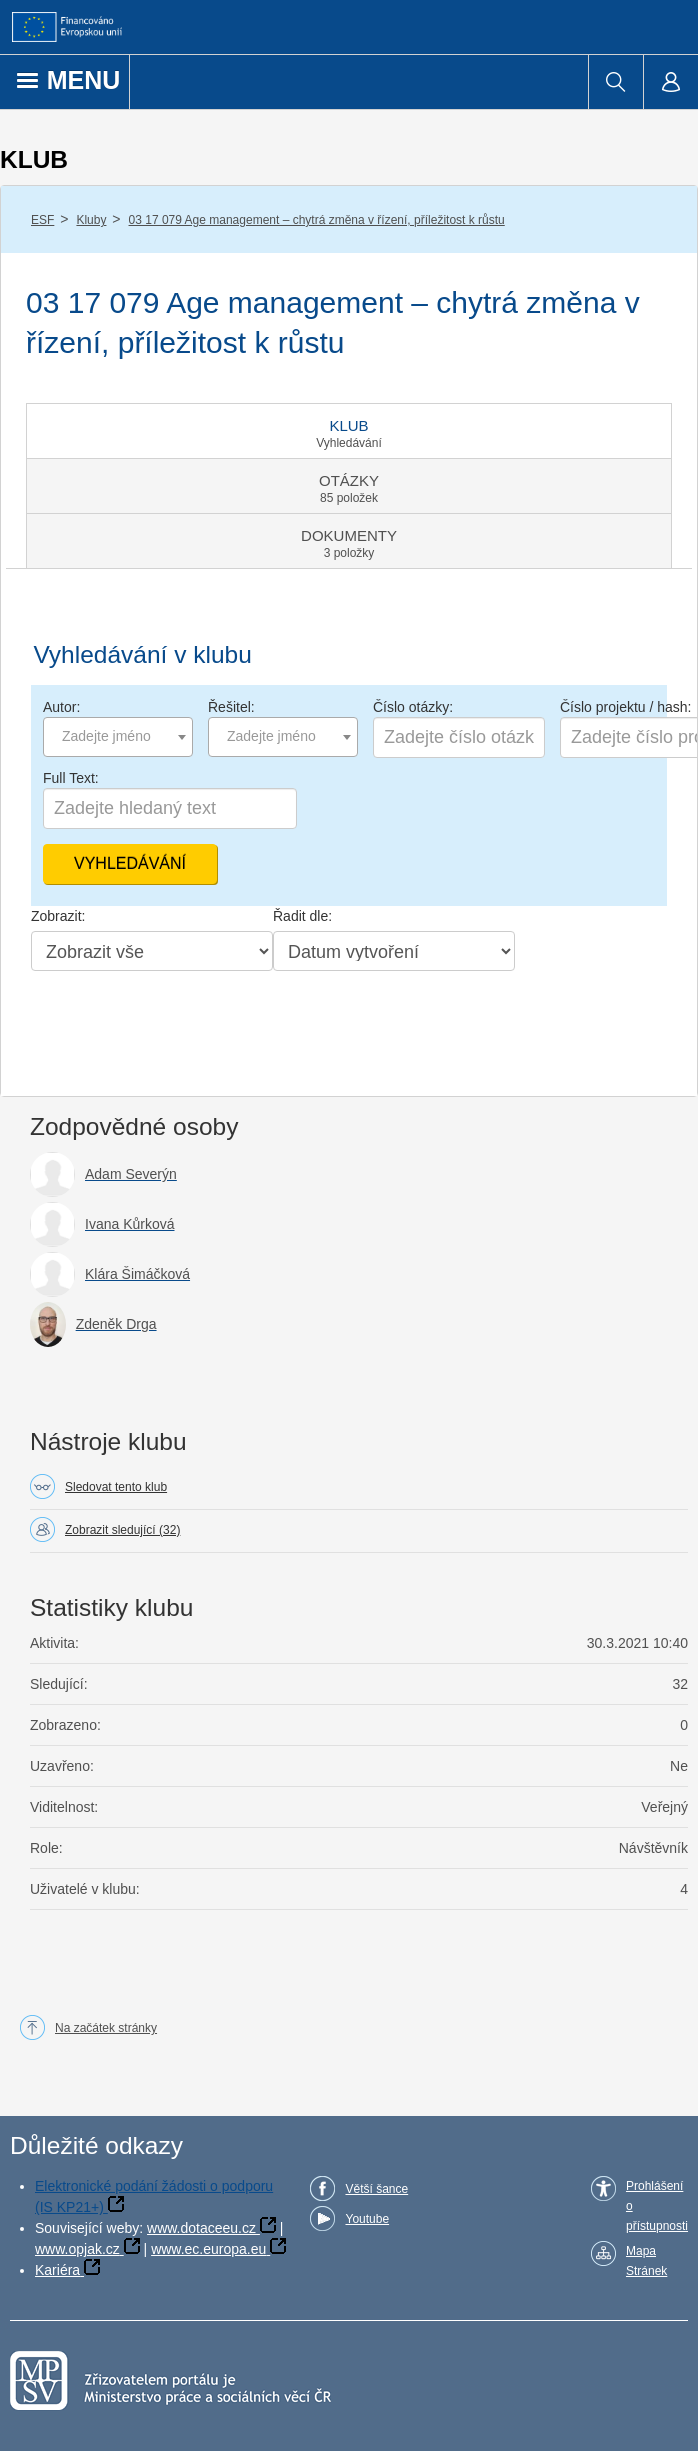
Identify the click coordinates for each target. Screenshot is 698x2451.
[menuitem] (615, 82)
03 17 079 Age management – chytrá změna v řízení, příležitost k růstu (317, 220)
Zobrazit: (58, 916)
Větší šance (376, 2189)
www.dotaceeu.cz (201, 2228)
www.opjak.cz (77, 2249)
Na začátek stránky (106, 2028)
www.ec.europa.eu (208, 2249)
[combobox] (118, 737)
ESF (42, 220)
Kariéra (57, 2270)
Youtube (367, 2219)
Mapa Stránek (646, 2261)
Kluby (91, 220)
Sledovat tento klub (116, 1487)
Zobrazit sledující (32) (122, 1530)
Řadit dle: (302, 916)
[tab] (349, 431)
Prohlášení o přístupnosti (657, 2206)
